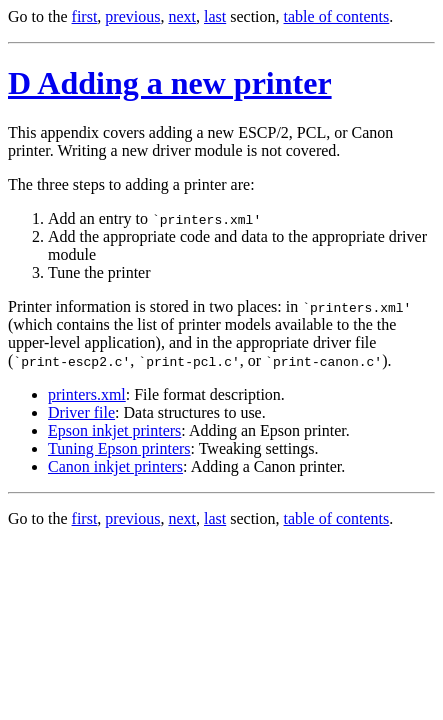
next (182, 16)
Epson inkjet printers (114, 430)
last (215, 16)
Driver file (81, 412)
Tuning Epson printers (119, 448)
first (85, 16)
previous (132, 16)
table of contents (337, 16)
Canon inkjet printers (115, 466)
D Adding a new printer (170, 83)
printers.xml (87, 394)
